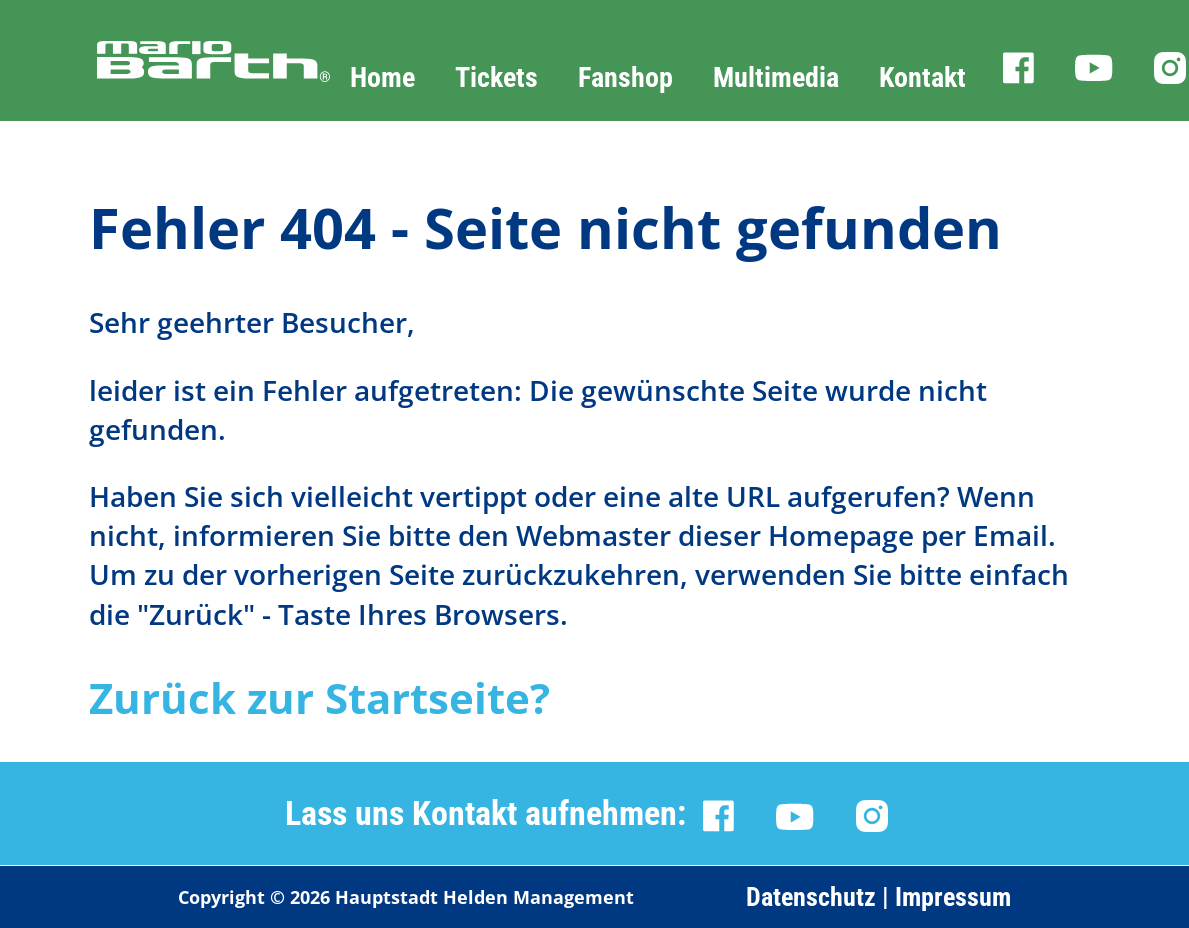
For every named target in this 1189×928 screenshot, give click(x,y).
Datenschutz (811, 897)
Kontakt (922, 77)
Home (382, 77)
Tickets (496, 77)
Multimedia (776, 77)
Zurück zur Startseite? (319, 697)
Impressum (953, 897)
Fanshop (625, 77)
